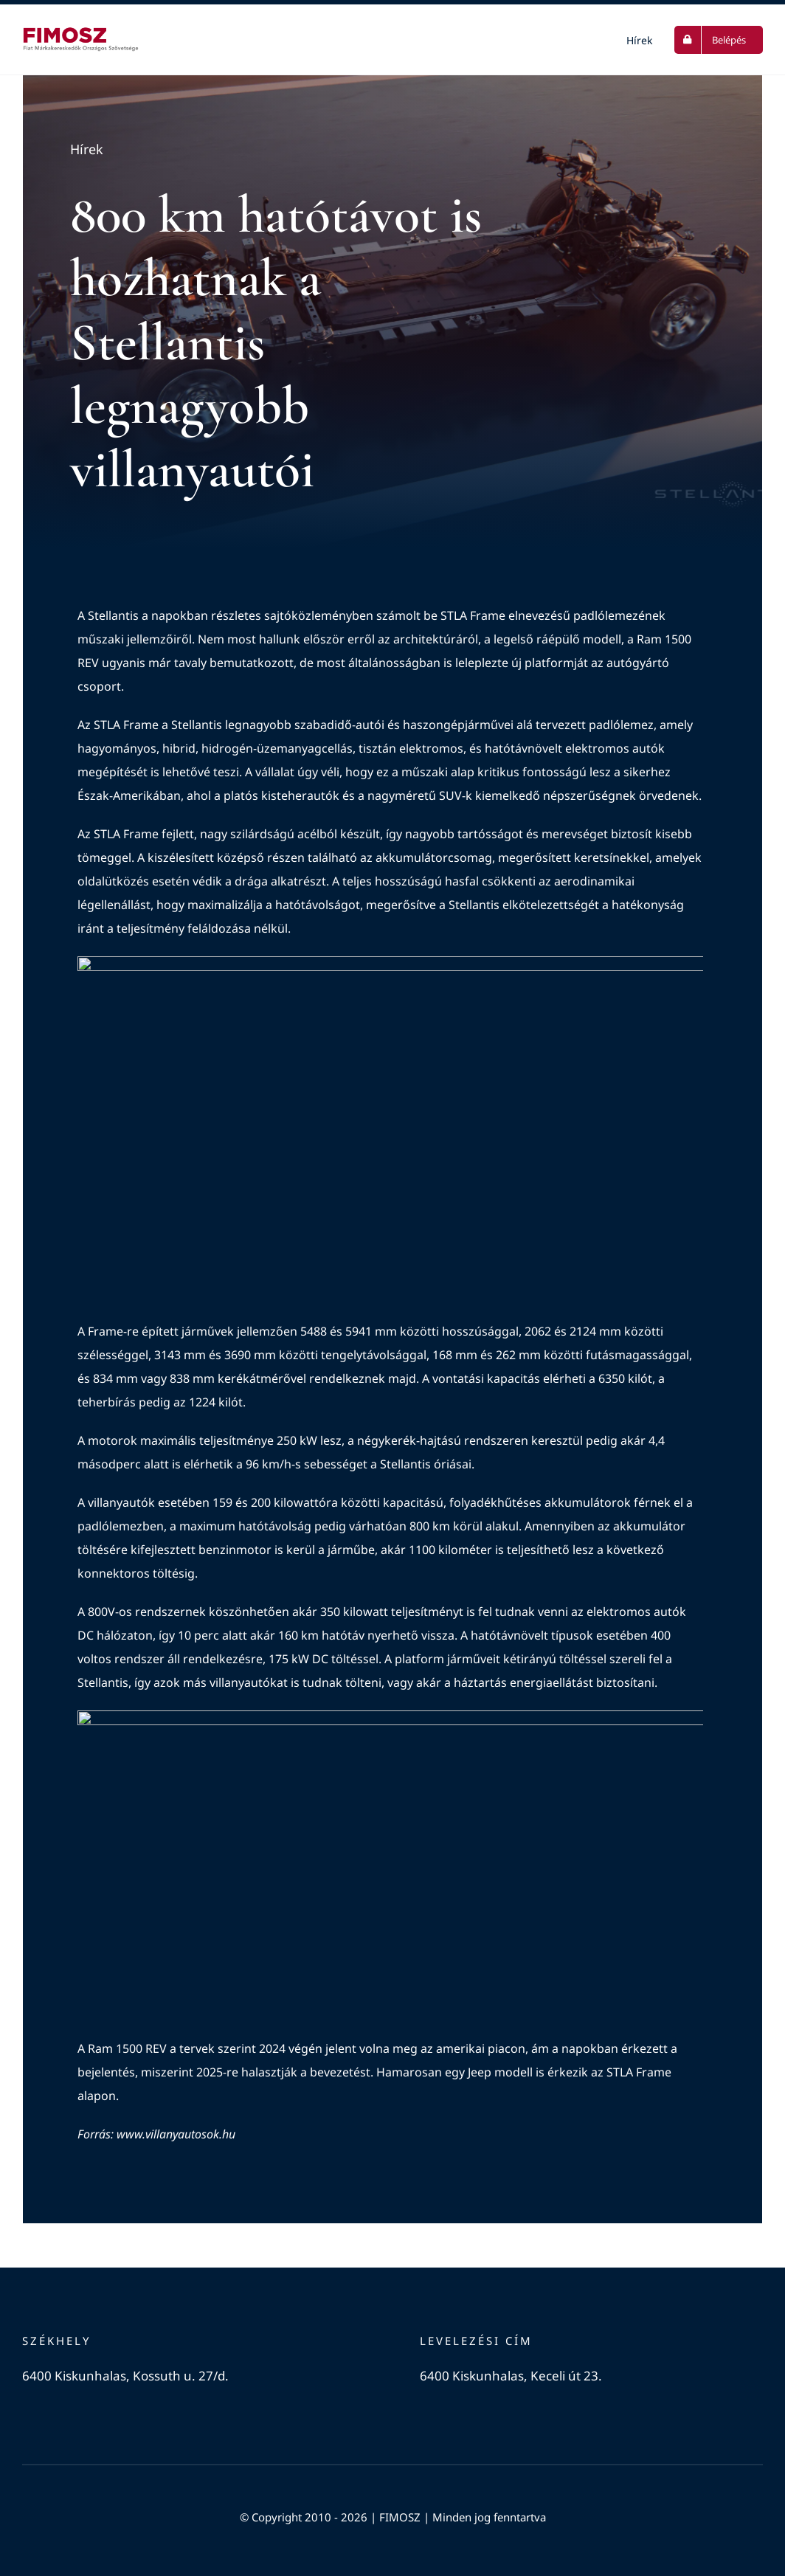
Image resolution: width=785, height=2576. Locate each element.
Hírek (86, 150)
